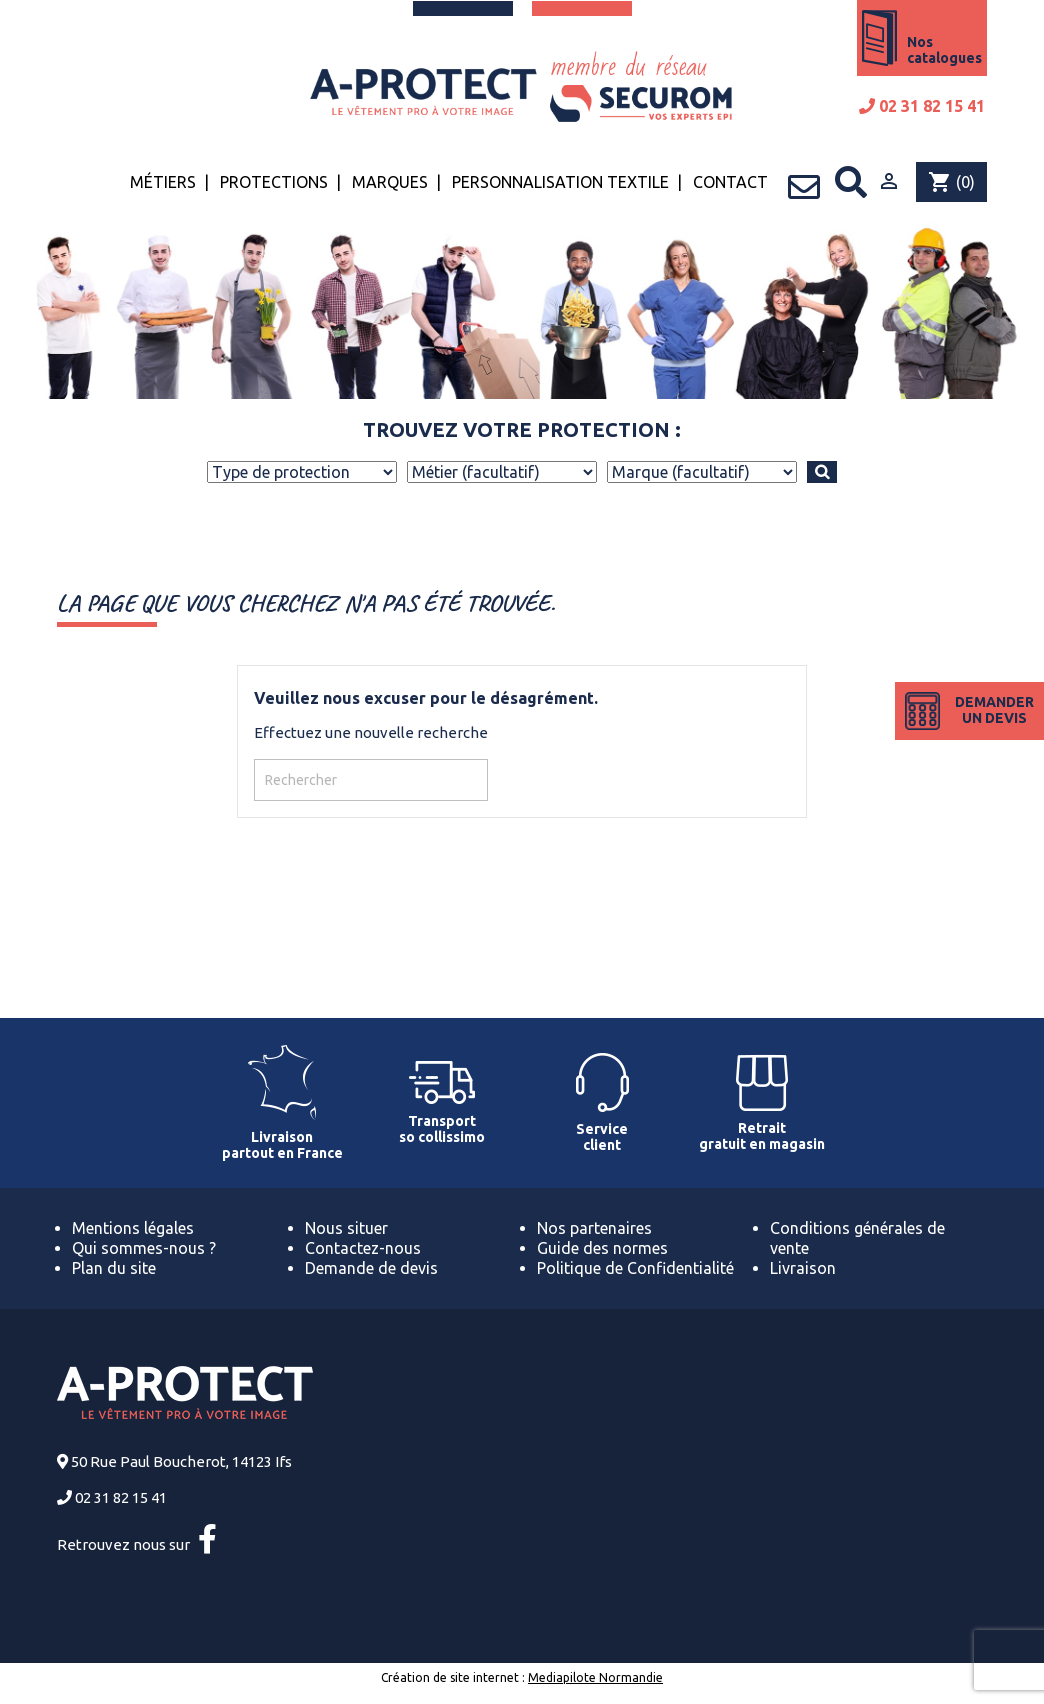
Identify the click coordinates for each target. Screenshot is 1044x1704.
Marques (390, 182)
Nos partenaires (594, 1228)
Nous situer (346, 1228)
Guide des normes (602, 1248)
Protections (274, 182)
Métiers (163, 182)
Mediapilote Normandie (595, 1677)
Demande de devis (371, 1268)
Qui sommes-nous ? (144, 1248)
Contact (730, 182)
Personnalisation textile (560, 182)
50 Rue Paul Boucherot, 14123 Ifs (181, 1461)
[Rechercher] (371, 780)
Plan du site (114, 1268)
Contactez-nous (363, 1248)
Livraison (803, 1268)
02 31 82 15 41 (922, 106)
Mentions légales (133, 1228)
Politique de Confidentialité (635, 1268)
